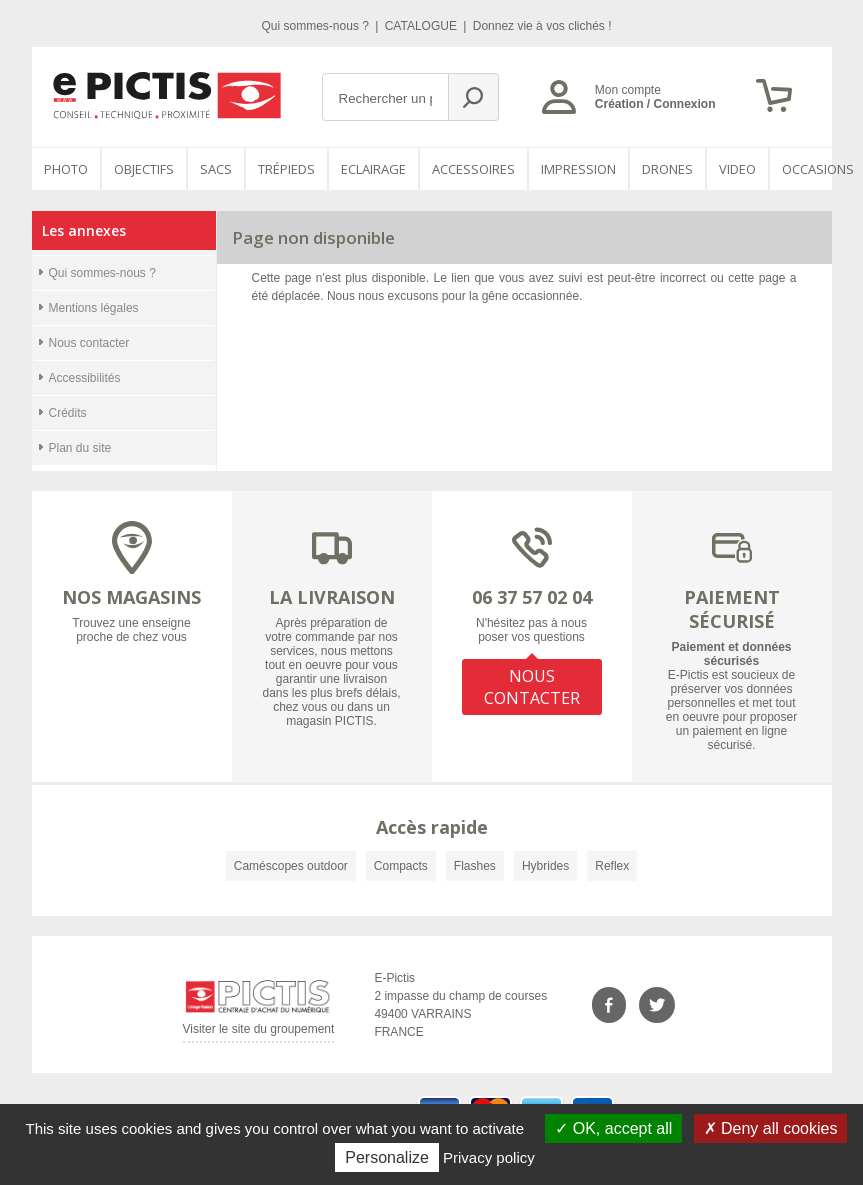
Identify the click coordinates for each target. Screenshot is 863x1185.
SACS (216, 169)
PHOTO (66, 169)
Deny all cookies (771, 1128)
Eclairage (373, 169)
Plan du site (80, 448)
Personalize (387, 1157)
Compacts (401, 866)
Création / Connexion (655, 104)
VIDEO (737, 169)
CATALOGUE (423, 26)
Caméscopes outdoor (291, 866)
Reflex (612, 866)
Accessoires (473, 169)
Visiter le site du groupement (259, 1032)
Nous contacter (89, 343)
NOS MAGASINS (131, 597)
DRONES (667, 169)
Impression (578, 169)
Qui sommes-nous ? (317, 26)
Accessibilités (85, 378)
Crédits (68, 413)
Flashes (475, 866)
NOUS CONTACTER (532, 687)
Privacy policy (489, 1157)
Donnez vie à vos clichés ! (542, 26)
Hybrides (545, 866)
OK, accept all (613, 1128)
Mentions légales (94, 308)
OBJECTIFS (144, 169)
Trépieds (286, 169)
